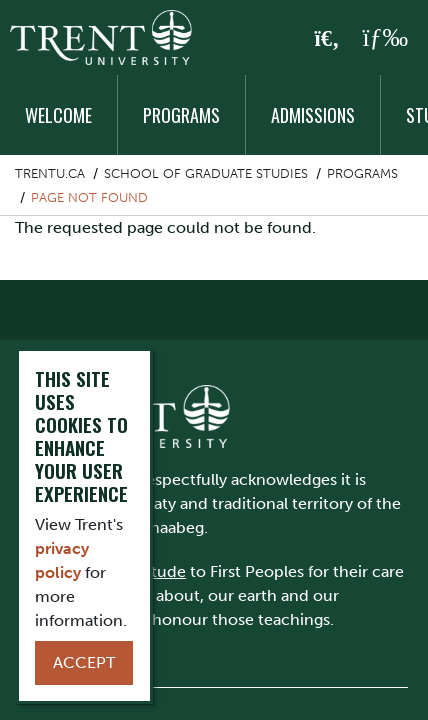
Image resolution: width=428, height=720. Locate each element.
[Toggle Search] (327, 39)
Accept (84, 662)
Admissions (313, 115)
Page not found (89, 197)
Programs (181, 115)
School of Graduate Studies (206, 173)
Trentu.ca (50, 173)
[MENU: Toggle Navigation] (385, 38)
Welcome (58, 115)
